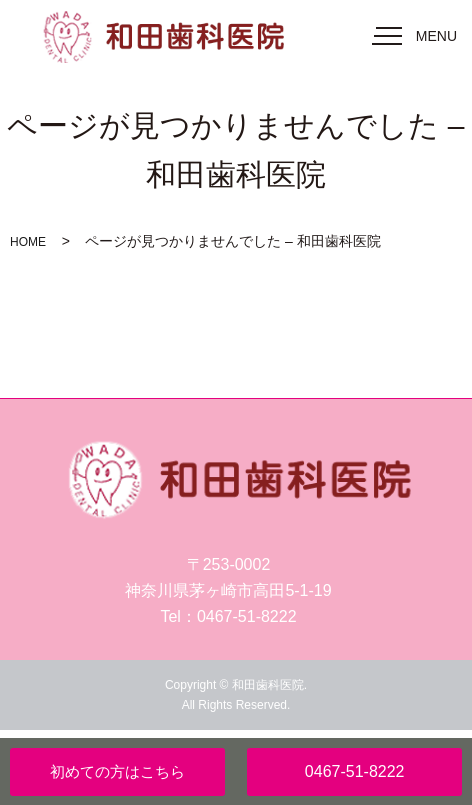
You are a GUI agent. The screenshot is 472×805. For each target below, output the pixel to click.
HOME (28, 242)
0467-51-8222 (355, 771)
